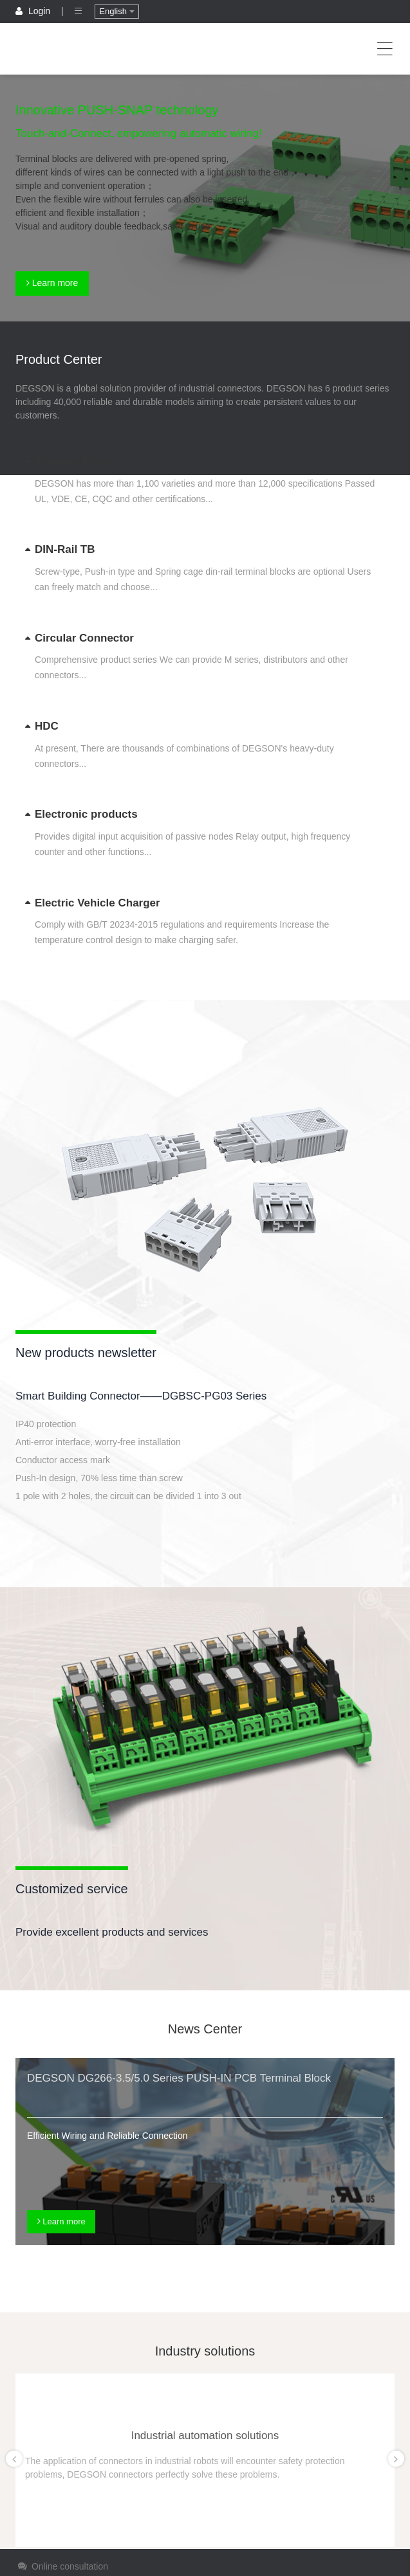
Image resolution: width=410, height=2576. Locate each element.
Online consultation (61, 2566)
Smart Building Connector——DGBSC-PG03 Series (140, 1396)
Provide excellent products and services (112, 1932)
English (116, 11)
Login (34, 11)
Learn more (52, 283)
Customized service (71, 1889)
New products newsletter (85, 1353)
